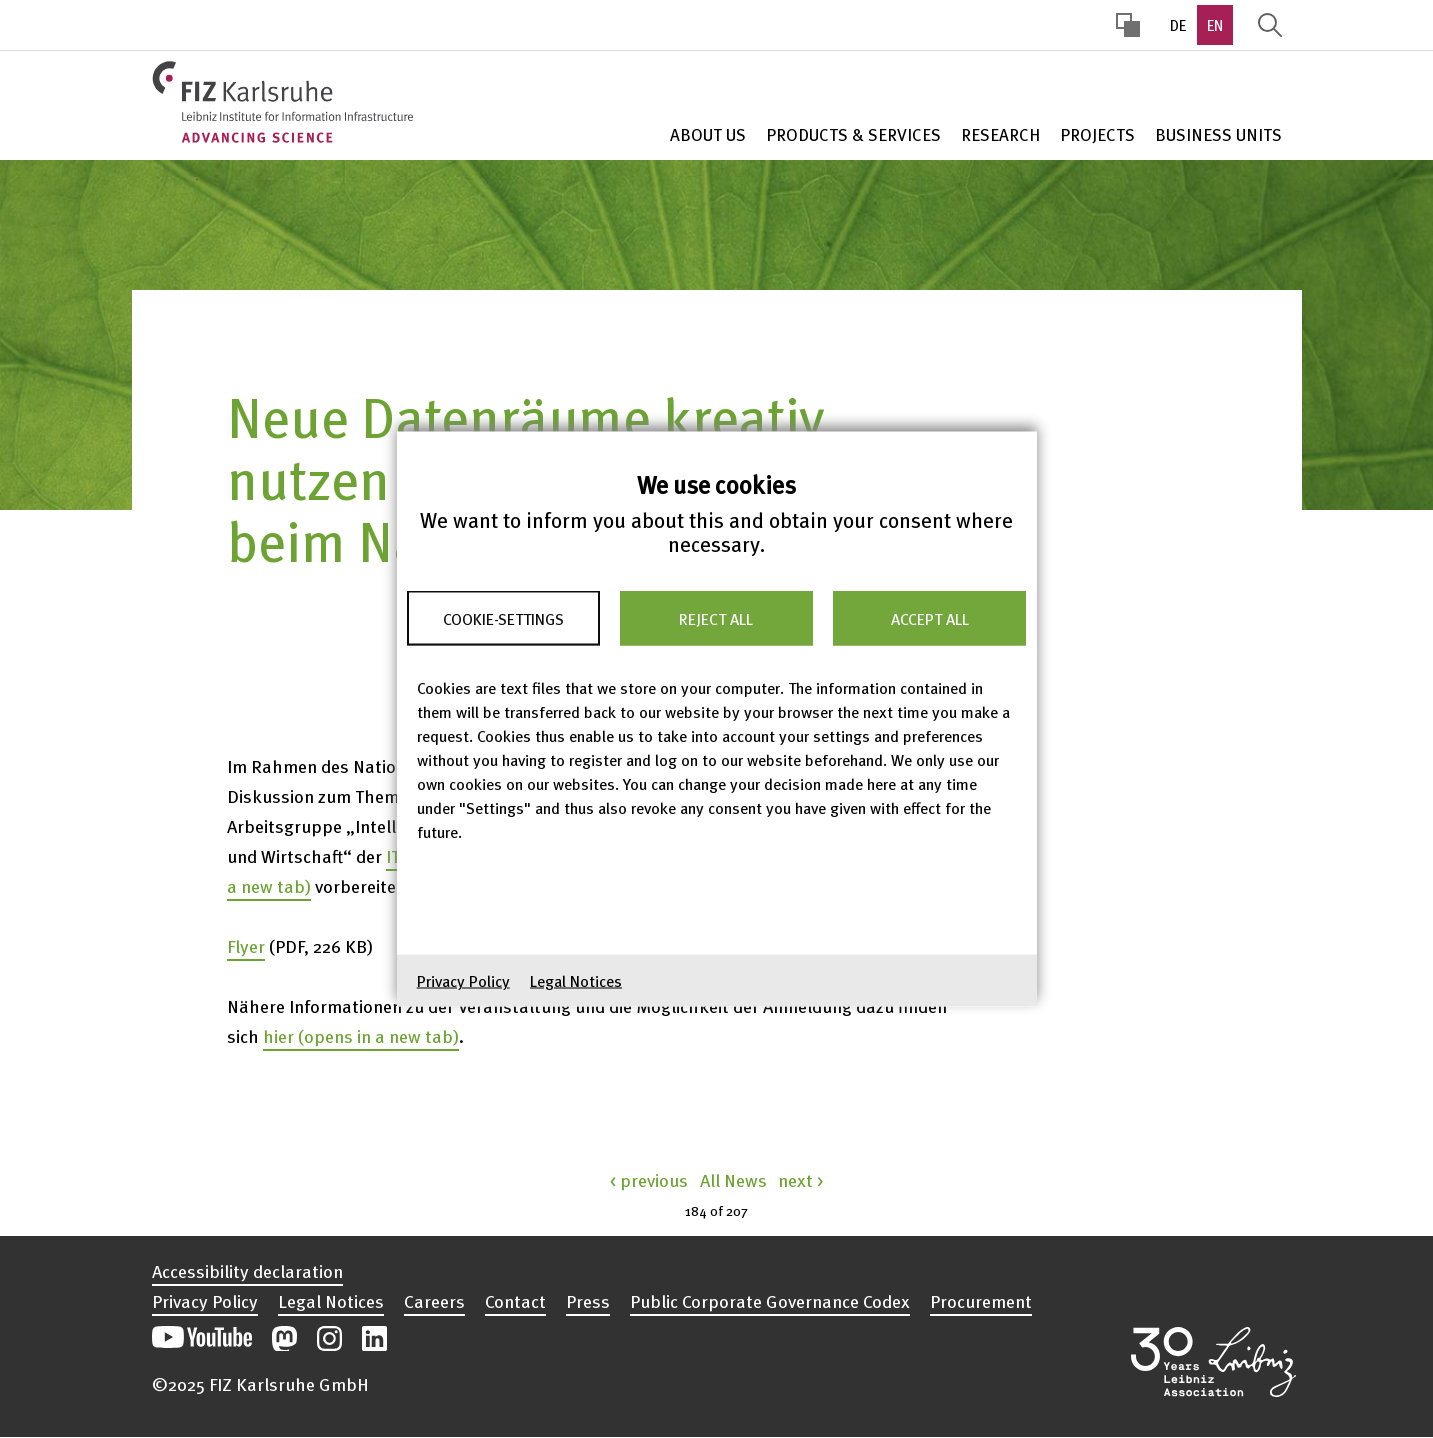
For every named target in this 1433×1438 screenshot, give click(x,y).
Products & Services (853, 134)
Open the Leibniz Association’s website (1214, 1362)
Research (1000, 134)
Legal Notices (576, 981)
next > (800, 1179)
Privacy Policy (463, 981)
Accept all (930, 618)
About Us (708, 134)
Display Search (1270, 25)
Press (588, 1301)
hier (361, 1035)
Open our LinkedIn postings (374, 1338)
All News (733, 1179)
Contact (515, 1301)
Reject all (716, 618)
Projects (1097, 134)
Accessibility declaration (247, 1271)
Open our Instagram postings (329, 1338)
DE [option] (1178, 25)
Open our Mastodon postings (284, 1338)
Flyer (246, 945)
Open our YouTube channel (202, 1338)
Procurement (981, 1301)
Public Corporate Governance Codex (770, 1301)
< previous (649, 1179)
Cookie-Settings (503, 618)
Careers (434, 1301)
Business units (1218, 134)
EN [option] (1215, 25)
